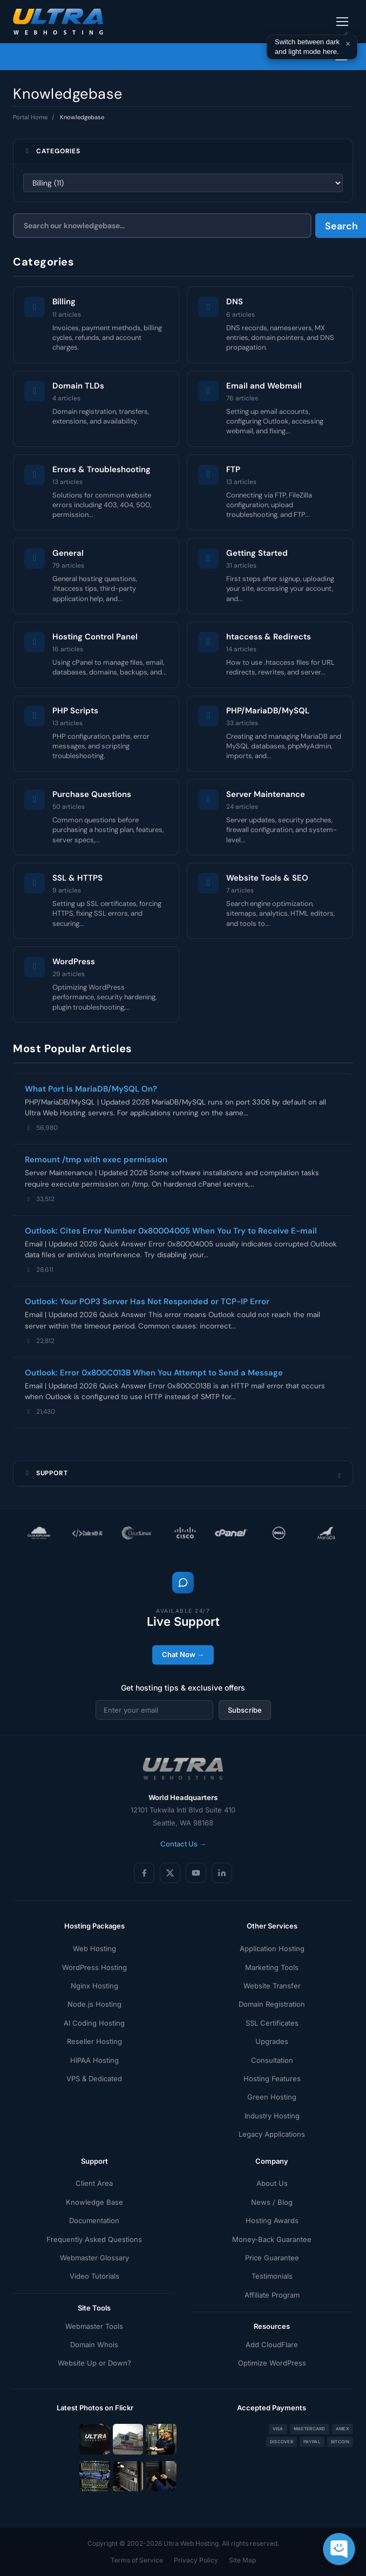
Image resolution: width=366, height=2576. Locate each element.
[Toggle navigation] (342, 21)
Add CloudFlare (272, 2344)
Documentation (94, 2220)
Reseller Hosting (94, 2041)
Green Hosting (271, 2097)
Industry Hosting (272, 2115)
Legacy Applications (272, 2134)
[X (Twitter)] (170, 1873)
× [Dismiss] (347, 44)
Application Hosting (272, 1948)
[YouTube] (196, 1873)
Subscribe (245, 1710)
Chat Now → (183, 1654)
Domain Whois (94, 2344)
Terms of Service (137, 2560)
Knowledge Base (94, 2202)
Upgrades (271, 2041)
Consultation (272, 2060)
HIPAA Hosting (94, 2060)
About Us (272, 2183)
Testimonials (272, 2276)
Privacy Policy (196, 2560)
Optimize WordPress (272, 2363)
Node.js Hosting (94, 2004)
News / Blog (272, 2202)
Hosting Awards (272, 2220)
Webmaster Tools (94, 2326)
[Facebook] (144, 1873)
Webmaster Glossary (94, 2257)
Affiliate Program (272, 2295)
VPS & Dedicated (94, 2078)
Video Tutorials (94, 2276)
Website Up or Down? (94, 2363)
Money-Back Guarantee (271, 2239)
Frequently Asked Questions (94, 2239)
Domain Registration (272, 2004)
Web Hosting (94, 1948)
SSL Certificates (272, 2023)
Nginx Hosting (94, 1985)
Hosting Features (272, 2078)
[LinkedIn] (222, 1873)
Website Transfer (272, 1985)
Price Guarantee (272, 2257)
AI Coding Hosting (94, 2023)
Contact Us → (183, 1843)
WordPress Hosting (94, 1967)
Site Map (242, 2560)
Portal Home (30, 117)
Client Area (94, 2183)
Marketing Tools (272, 1967)
